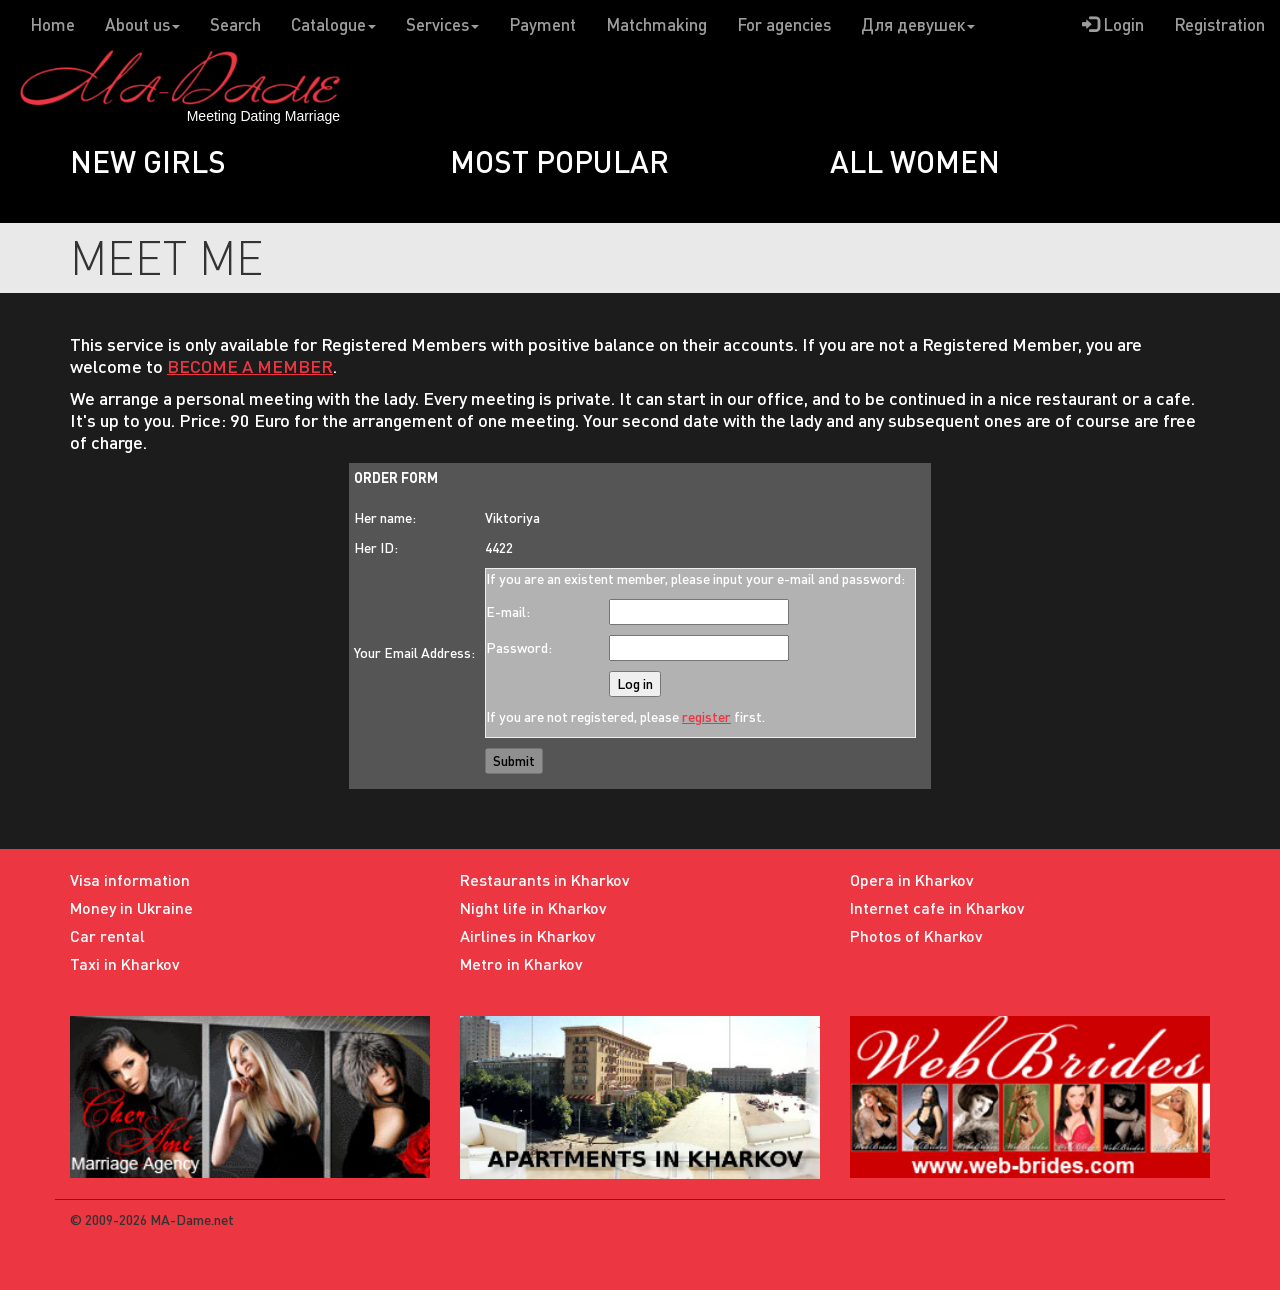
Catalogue (333, 24)
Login (1113, 24)
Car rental (107, 935)
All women (915, 161)
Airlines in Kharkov (528, 935)
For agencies (784, 24)
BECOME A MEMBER (250, 366)
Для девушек (918, 24)
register (706, 716)
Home (52, 24)
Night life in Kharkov (533, 907)
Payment (542, 24)
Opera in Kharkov (912, 879)
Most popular (559, 161)
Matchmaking (656, 24)
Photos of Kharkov (916, 935)
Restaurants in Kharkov (545, 879)
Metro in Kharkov (521, 963)
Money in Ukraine (131, 907)
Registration (1219, 24)
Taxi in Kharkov (125, 963)
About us (142, 24)
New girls (148, 161)
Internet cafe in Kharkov (937, 907)
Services (442, 24)
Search (235, 24)
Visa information (130, 879)
